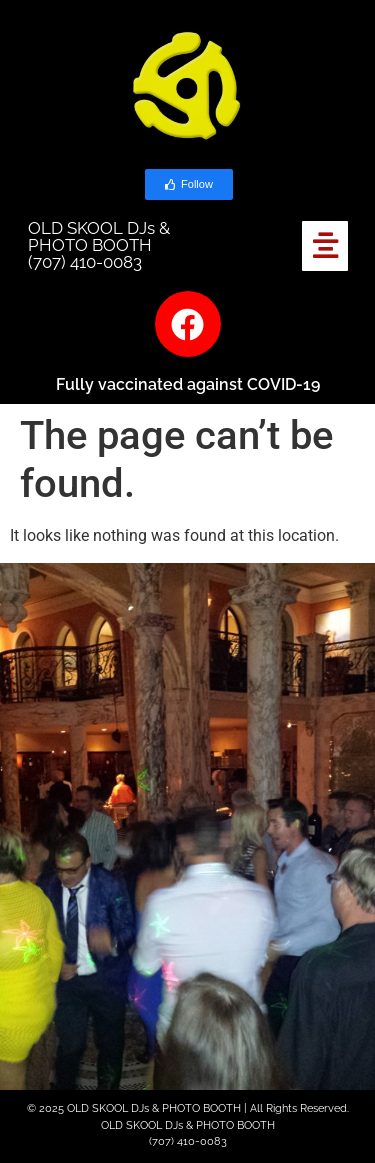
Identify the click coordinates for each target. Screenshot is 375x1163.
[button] (325, 246)
